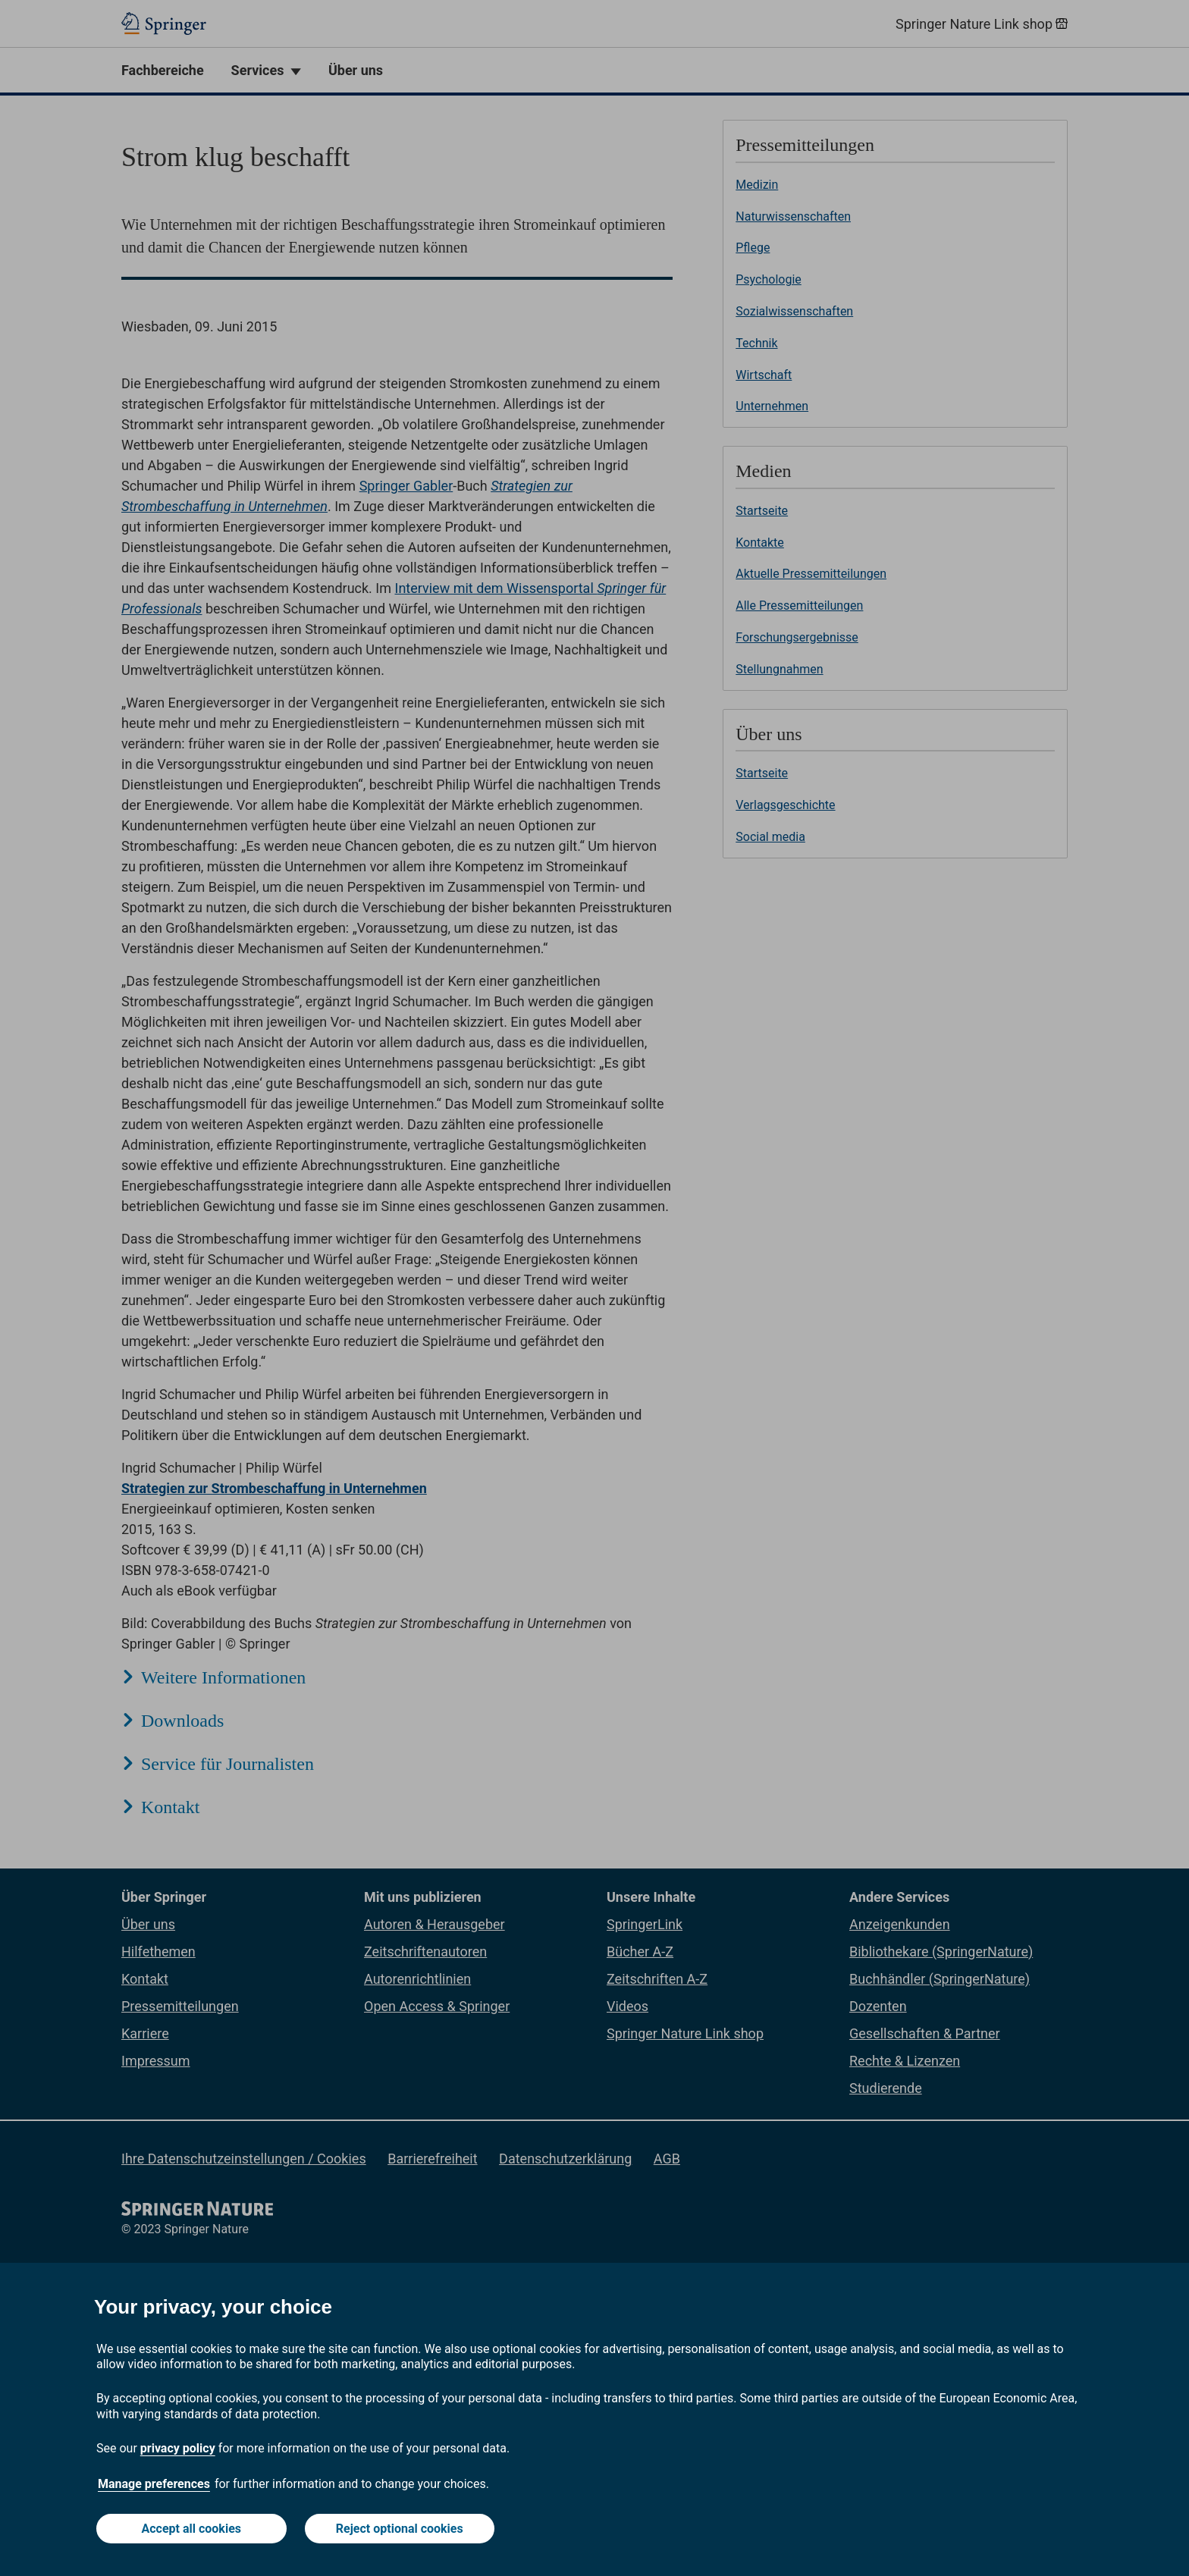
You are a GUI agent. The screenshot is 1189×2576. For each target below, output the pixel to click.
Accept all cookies (192, 2528)
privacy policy (177, 2448)
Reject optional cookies (399, 2528)
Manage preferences (154, 2484)
